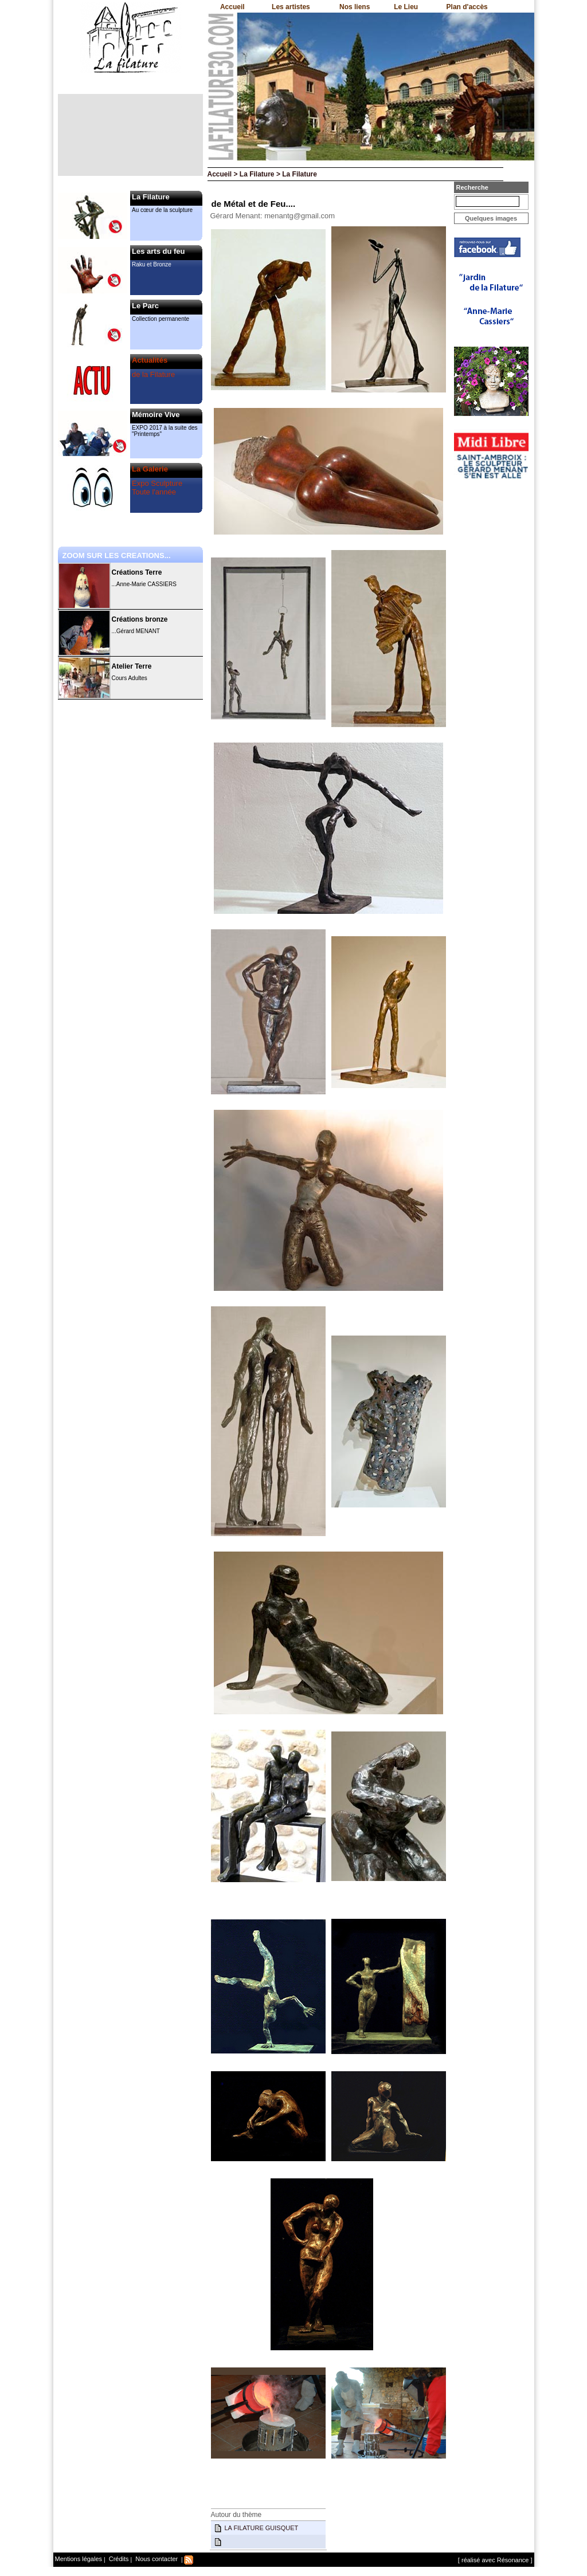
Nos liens (354, 7)
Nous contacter (156, 2558)
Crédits (118, 2558)
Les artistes (291, 7)
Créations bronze (140, 619)
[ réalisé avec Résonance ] (495, 2560)
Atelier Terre (132, 666)
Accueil (232, 7)
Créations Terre (137, 572)
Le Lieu (406, 7)
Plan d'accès (467, 7)
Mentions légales (79, 2558)
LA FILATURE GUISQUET (262, 2527)
